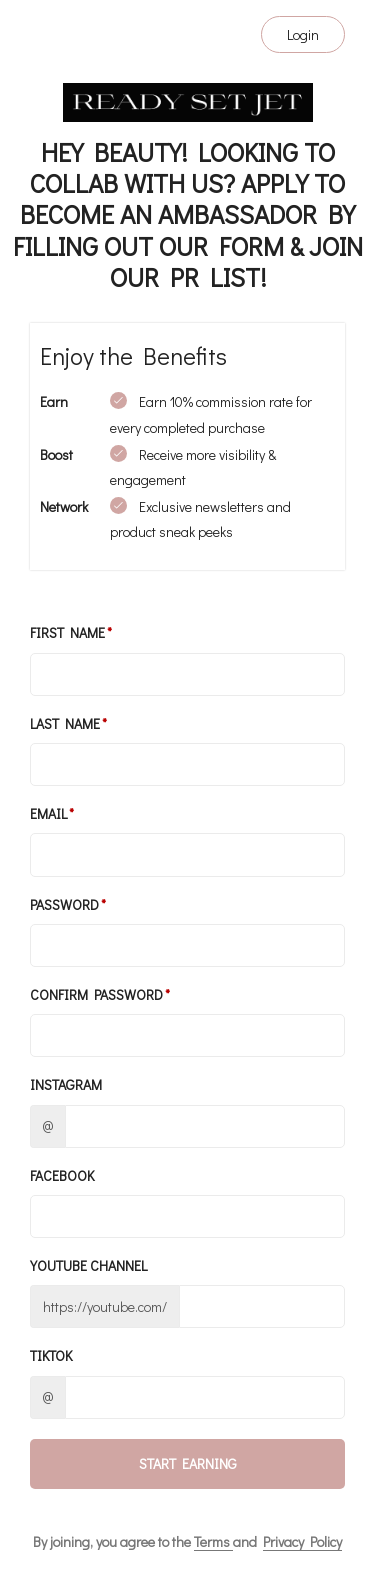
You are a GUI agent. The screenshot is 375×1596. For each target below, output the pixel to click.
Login (303, 34)
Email (48, 813)
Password (64, 904)
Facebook (62, 1175)
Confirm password (96, 994)
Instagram (66, 1084)
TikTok (51, 1355)
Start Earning (188, 1463)
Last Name (65, 723)
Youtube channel (88, 1265)
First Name (67, 632)
